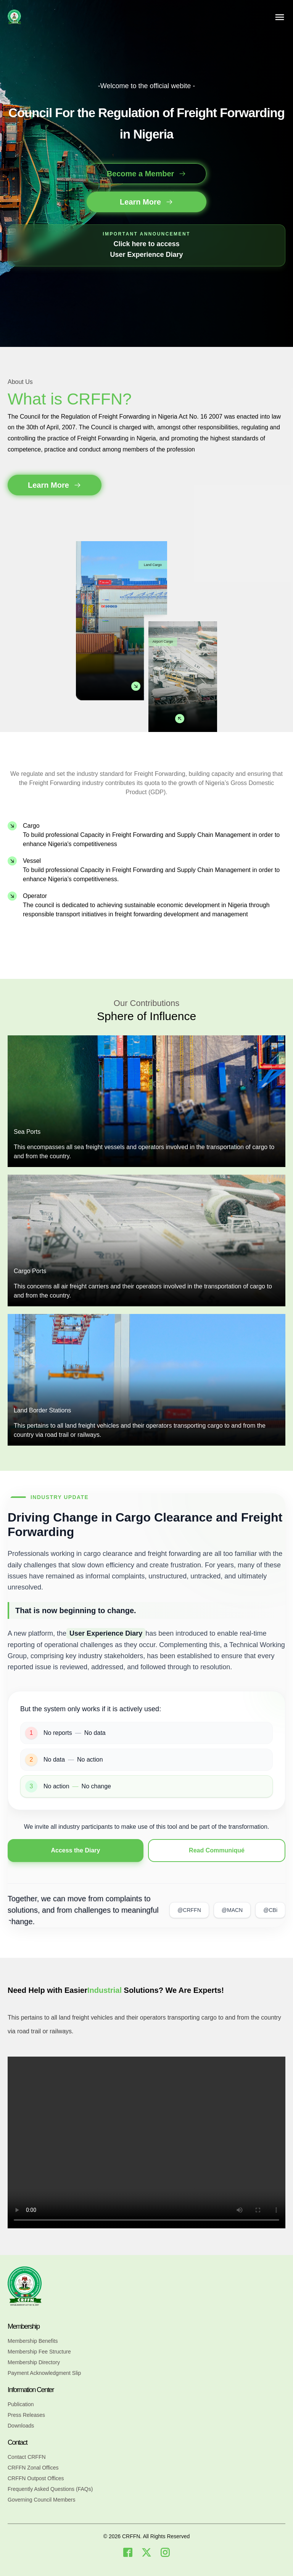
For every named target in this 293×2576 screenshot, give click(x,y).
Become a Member (147, 173)
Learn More (146, 202)
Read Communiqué (217, 1850)
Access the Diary (75, 1850)
